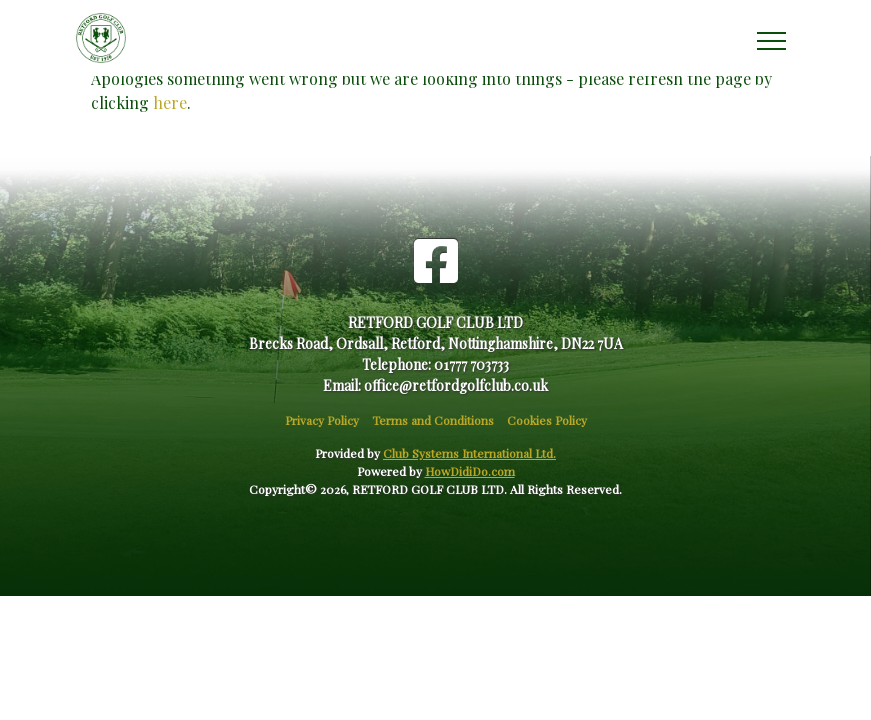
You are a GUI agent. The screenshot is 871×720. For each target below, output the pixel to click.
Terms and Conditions (433, 420)
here (170, 102)
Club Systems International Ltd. (469, 453)
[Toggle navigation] (770, 38)
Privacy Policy (322, 420)
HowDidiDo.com (470, 471)
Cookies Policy (547, 420)
